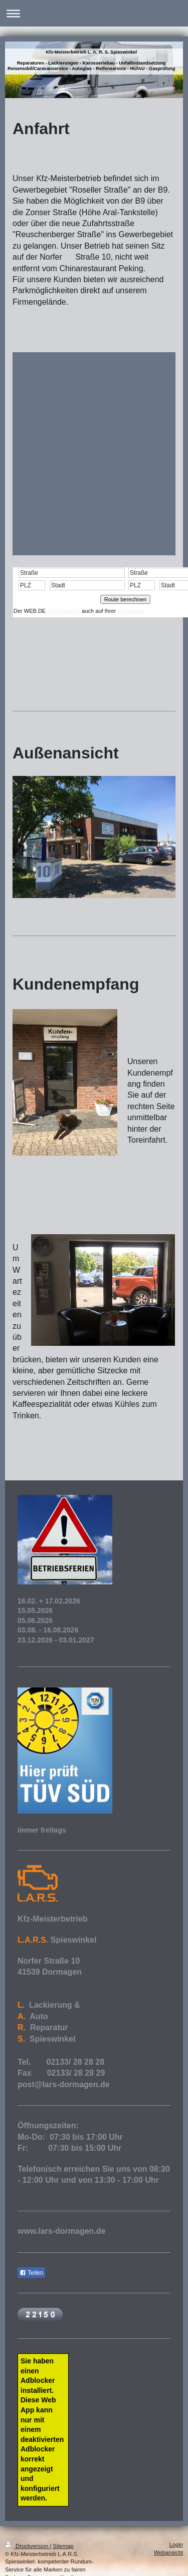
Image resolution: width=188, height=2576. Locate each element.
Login (176, 2544)
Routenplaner (63, 611)
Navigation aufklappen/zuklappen (94, 13)
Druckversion (27, 2546)
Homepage (130, 611)
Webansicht (168, 2552)
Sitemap (63, 2546)
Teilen (31, 2272)
